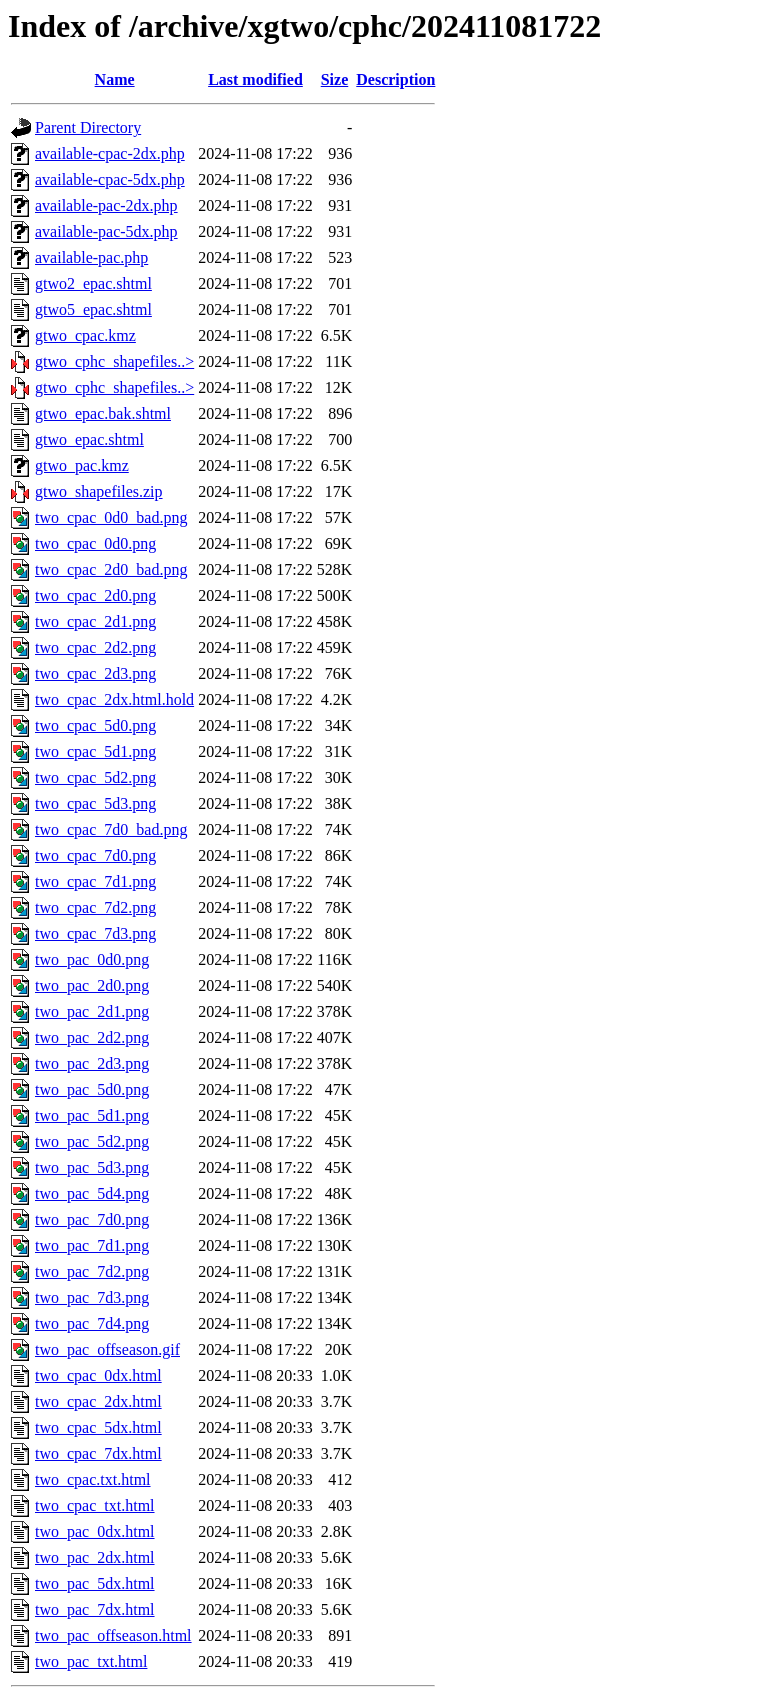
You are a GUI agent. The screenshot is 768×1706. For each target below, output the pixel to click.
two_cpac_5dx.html (98, 1427)
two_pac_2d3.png (92, 1063)
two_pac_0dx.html (95, 1531)
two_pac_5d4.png (92, 1193)
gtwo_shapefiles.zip (99, 491)
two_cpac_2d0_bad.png (111, 569)
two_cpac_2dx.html (98, 1401)
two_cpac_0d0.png (95, 543)
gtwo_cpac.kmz (85, 335)
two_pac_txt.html (91, 1661)
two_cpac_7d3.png (95, 933)
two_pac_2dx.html (95, 1557)
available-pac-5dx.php (106, 231)
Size (335, 79)
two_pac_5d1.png (92, 1115)
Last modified (255, 79)
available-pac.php (91, 257)
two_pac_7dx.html (95, 1609)
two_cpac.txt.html (93, 1479)
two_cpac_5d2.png (95, 777)
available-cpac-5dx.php (110, 179)
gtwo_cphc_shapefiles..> (114, 361)
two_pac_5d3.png (92, 1167)
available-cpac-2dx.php (110, 153)
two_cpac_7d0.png (95, 855)
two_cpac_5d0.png (95, 725)
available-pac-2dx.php (106, 205)
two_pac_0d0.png (92, 959)
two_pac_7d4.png (92, 1323)
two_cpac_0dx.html (98, 1375)
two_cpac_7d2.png (95, 907)
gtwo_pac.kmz (82, 465)
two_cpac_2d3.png (95, 673)
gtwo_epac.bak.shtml (103, 413)
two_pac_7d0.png (92, 1219)
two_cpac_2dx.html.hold (114, 699)
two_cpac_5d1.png (95, 751)
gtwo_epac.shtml (89, 439)
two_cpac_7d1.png (95, 881)
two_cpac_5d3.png (95, 803)
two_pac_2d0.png (92, 985)
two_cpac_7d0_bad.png (111, 829)
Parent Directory (88, 127)
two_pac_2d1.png (92, 1011)
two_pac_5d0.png (92, 1089)
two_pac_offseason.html (113, 1635)
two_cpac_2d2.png (95, 647)
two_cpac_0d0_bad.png (111, 517)
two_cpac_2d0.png (95, 595)
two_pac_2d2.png (92, 1037)
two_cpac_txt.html (95, 1505)
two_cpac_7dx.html (98, 1453)
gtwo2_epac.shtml (93, 283)
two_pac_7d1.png (92, 1245)
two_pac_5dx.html (95, 1583)
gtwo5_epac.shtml (93, 309)
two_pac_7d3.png (92, 1297)
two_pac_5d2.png (92, 1141)
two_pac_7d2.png (92, 1271)
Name (115, 79)
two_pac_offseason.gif (107, 1349)
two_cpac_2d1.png (95, 621)
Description (395, 79)
